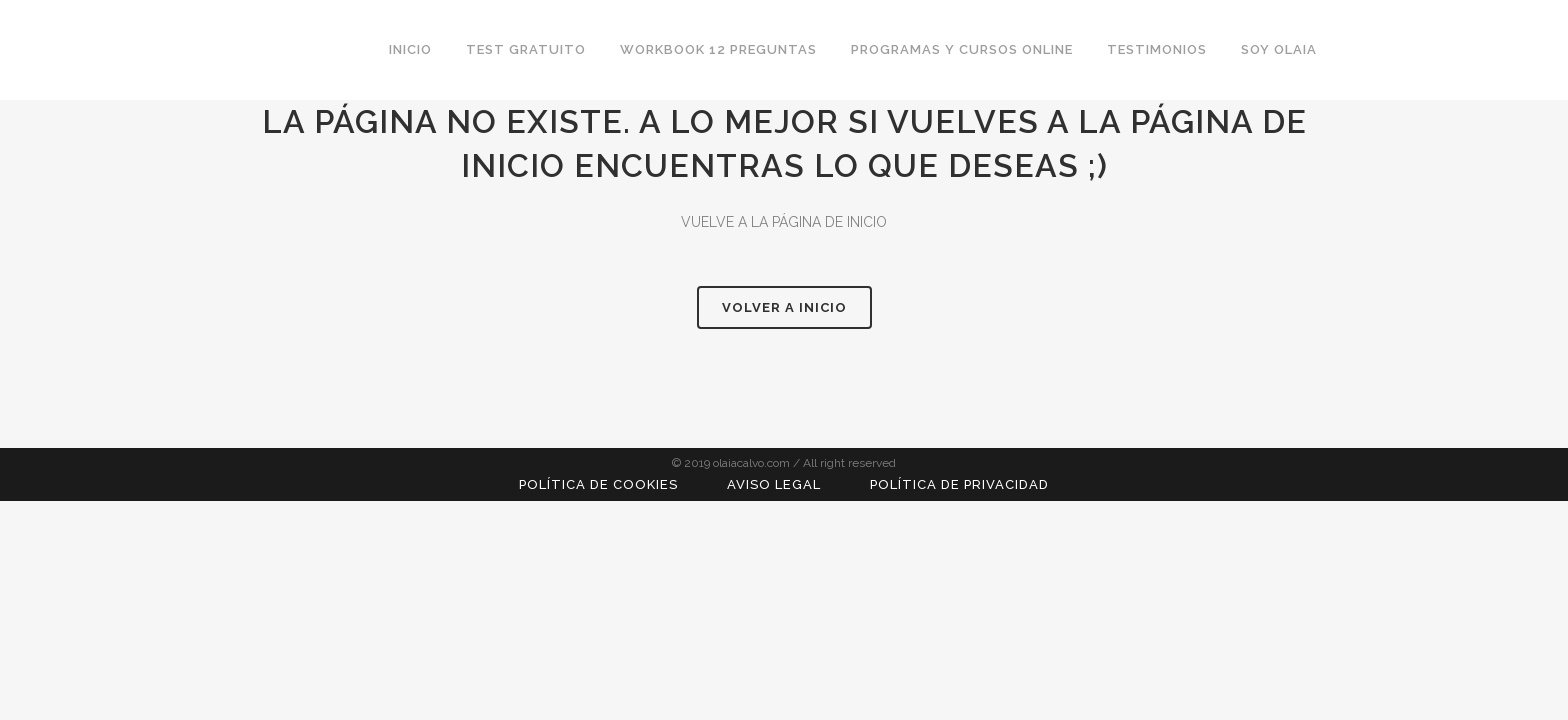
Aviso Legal (774, 484)
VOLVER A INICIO (784, 307)
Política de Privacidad (959, 484)
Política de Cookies (598, 484)
